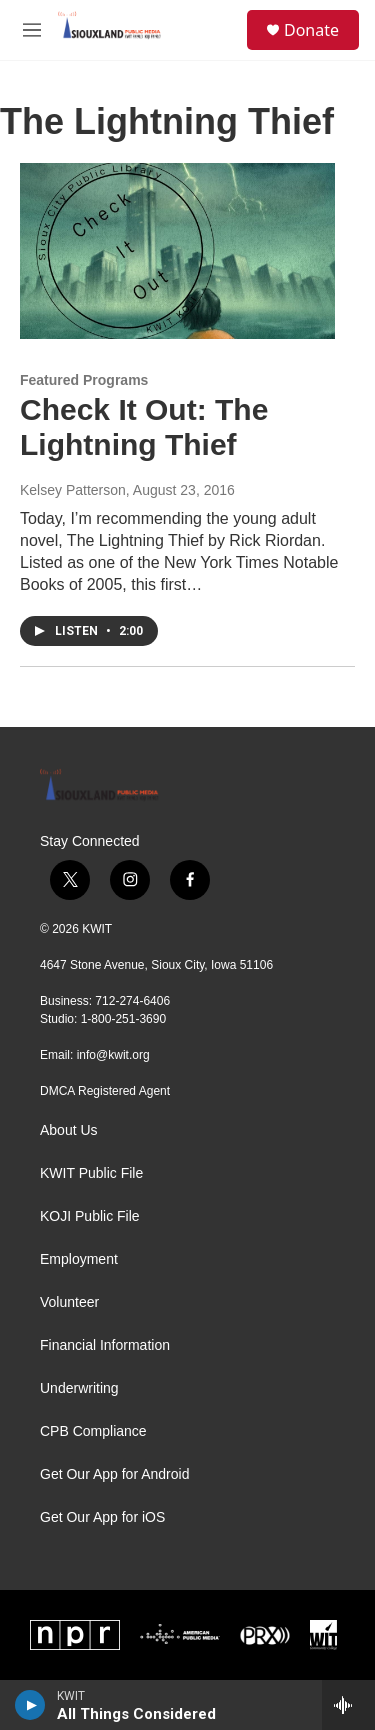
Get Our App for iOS (102, 1517)
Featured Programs (84, 380)
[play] (30, 1705)
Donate (311, 30)
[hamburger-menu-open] (32, 30)
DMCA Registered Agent (105, 1091)
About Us (69, 1130)
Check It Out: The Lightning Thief (144, 427)
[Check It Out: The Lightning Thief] (177, 251)
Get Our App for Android (114, 1474)
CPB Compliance (93, 1431)
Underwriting (79, 1388)
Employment (79, 1259)
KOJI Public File (90, 1216)
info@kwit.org (113, 1055)
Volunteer (69, 1302)
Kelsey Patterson (73, 490)
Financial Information (105, 1345)
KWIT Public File (91, 1173)
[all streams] (348, 1705)
